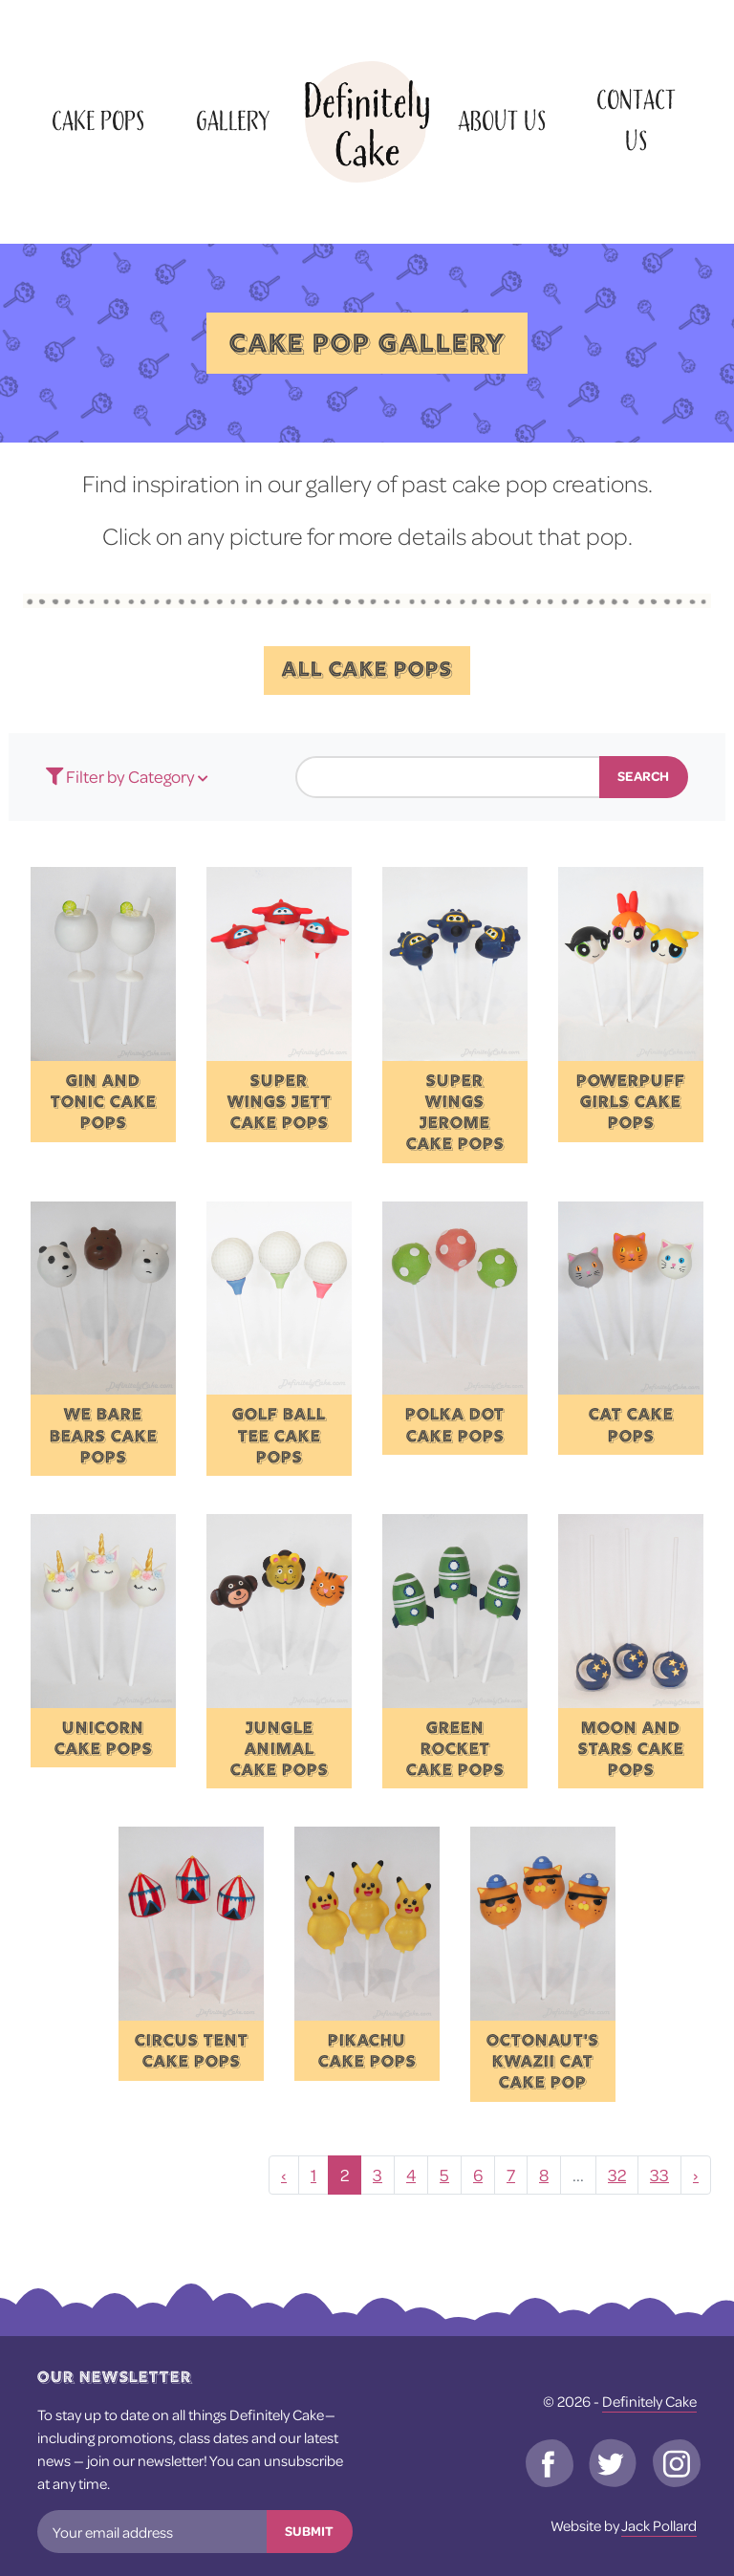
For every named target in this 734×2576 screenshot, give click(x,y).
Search (643, 776)
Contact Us (636, 121)
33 (659, 2175)
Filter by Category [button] (122, 777)
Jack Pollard (659, 2525)
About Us (502, 122)
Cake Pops (98, 122)
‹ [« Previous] (284, 2175)
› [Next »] (696, 2175)
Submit (309, 2531)
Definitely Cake (649, 2401)
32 (617, 2175)
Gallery (233, 122)
